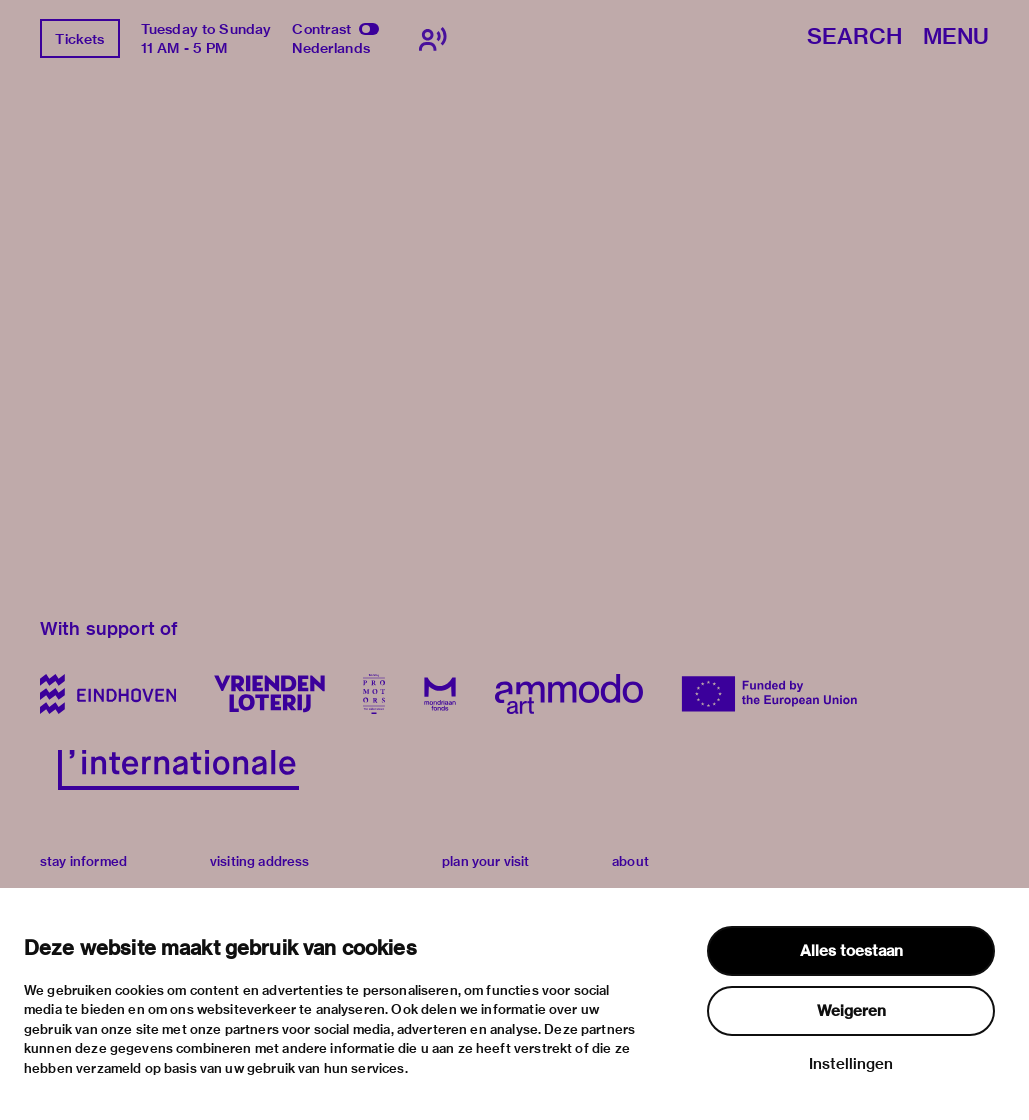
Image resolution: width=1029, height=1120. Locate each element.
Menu (956, 37)
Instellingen (851, 1064)
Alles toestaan (851, 951)
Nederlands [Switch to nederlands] (331, 48)
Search (854, 37)
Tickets (79, 39)
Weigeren (851, 1011)
